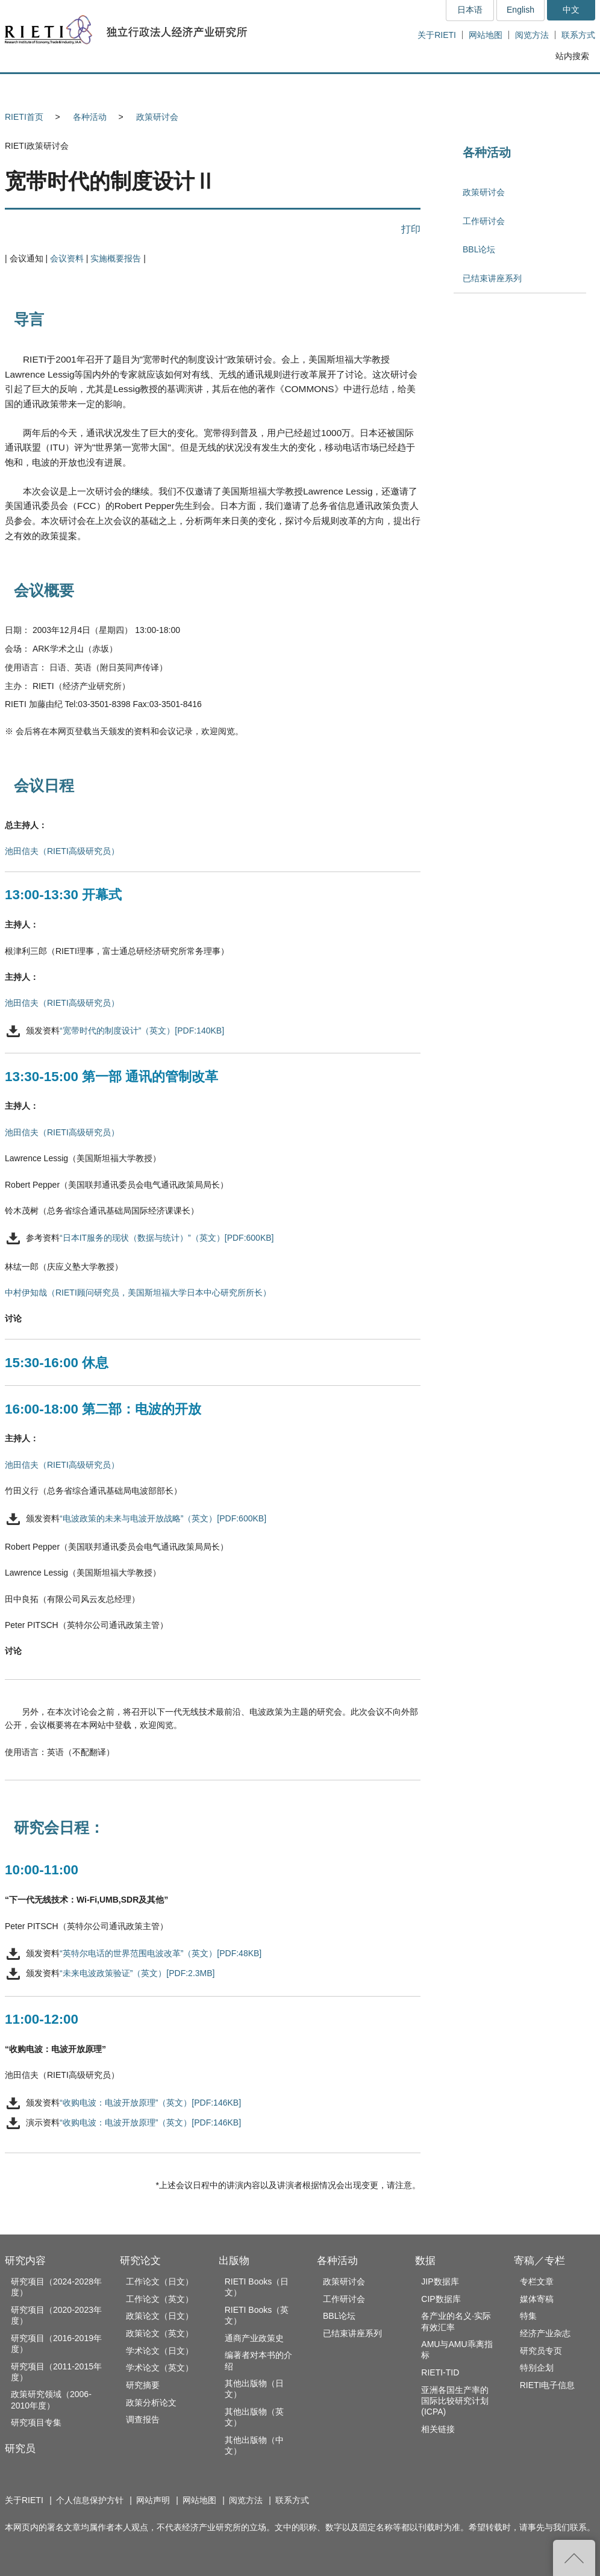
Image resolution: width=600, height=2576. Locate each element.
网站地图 (485, 35)
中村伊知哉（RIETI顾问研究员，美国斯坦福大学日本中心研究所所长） (138, 1292)
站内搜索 (572, 56)
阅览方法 (532, 35)
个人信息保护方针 (89, 2500)
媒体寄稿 (537, 2299)
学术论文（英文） (159, 2367)
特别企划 (537, 2367)
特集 (528, 2316)
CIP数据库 (440, 2299)
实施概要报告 (115, 258)
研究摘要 (143, 2385)
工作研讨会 (484, 221)
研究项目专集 (36, 2422)
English (520, 9)
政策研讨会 (157, 117)
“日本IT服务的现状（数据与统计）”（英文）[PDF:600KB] (166, 1238)
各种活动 (90, 117)
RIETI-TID (440, 2372)
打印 (410, 228)
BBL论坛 (479, 249)
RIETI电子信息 (547, 2385)
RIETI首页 (24, 117)
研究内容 (25, 2260)
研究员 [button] (132, 88)
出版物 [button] (300, 88)
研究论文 (140, 2260)
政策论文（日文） (159, 2316)
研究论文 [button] (216, 88)
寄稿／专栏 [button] (549, 88)
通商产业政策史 (254, 2338)
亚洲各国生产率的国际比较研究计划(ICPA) (455, 2400)
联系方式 (578, 35)
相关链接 (438, 2429)
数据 (425, 2260)
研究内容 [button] (48, 88)
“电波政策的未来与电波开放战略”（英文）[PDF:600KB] (163, 1518)
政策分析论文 (151, 2402)
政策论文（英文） (159, 2333)
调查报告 (143, 2419)
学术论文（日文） (159, 2351)
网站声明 (153, 2500)
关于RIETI (436, 35)
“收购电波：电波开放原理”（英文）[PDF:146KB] (150, 2102)
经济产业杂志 (545, 2333)
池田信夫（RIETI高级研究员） (62, 851)
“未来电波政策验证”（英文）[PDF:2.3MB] (137, 1974)
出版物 (234, 2260)
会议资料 (67, 258)
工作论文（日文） (159, 2281)
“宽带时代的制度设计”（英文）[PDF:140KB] (142, 1030)
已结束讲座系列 (492, 278)
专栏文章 (537, 2281)
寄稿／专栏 (539, 2260)
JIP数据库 (439, 2281)
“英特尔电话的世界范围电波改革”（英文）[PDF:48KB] (160, 1953)
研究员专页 (541, 2351)
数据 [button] (466, 88)
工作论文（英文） (159, 2299)
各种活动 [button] (384, 88)
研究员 (20, 2448)
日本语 (470, 9)
